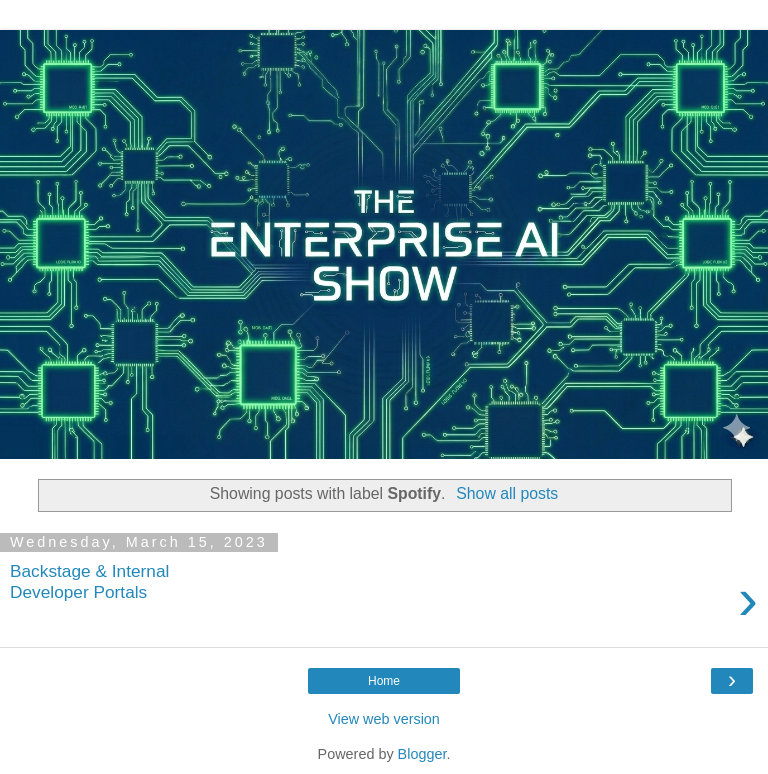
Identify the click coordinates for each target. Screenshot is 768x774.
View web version (384, 719)
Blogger (422, 754)
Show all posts (507, 493)
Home (384, 681)
